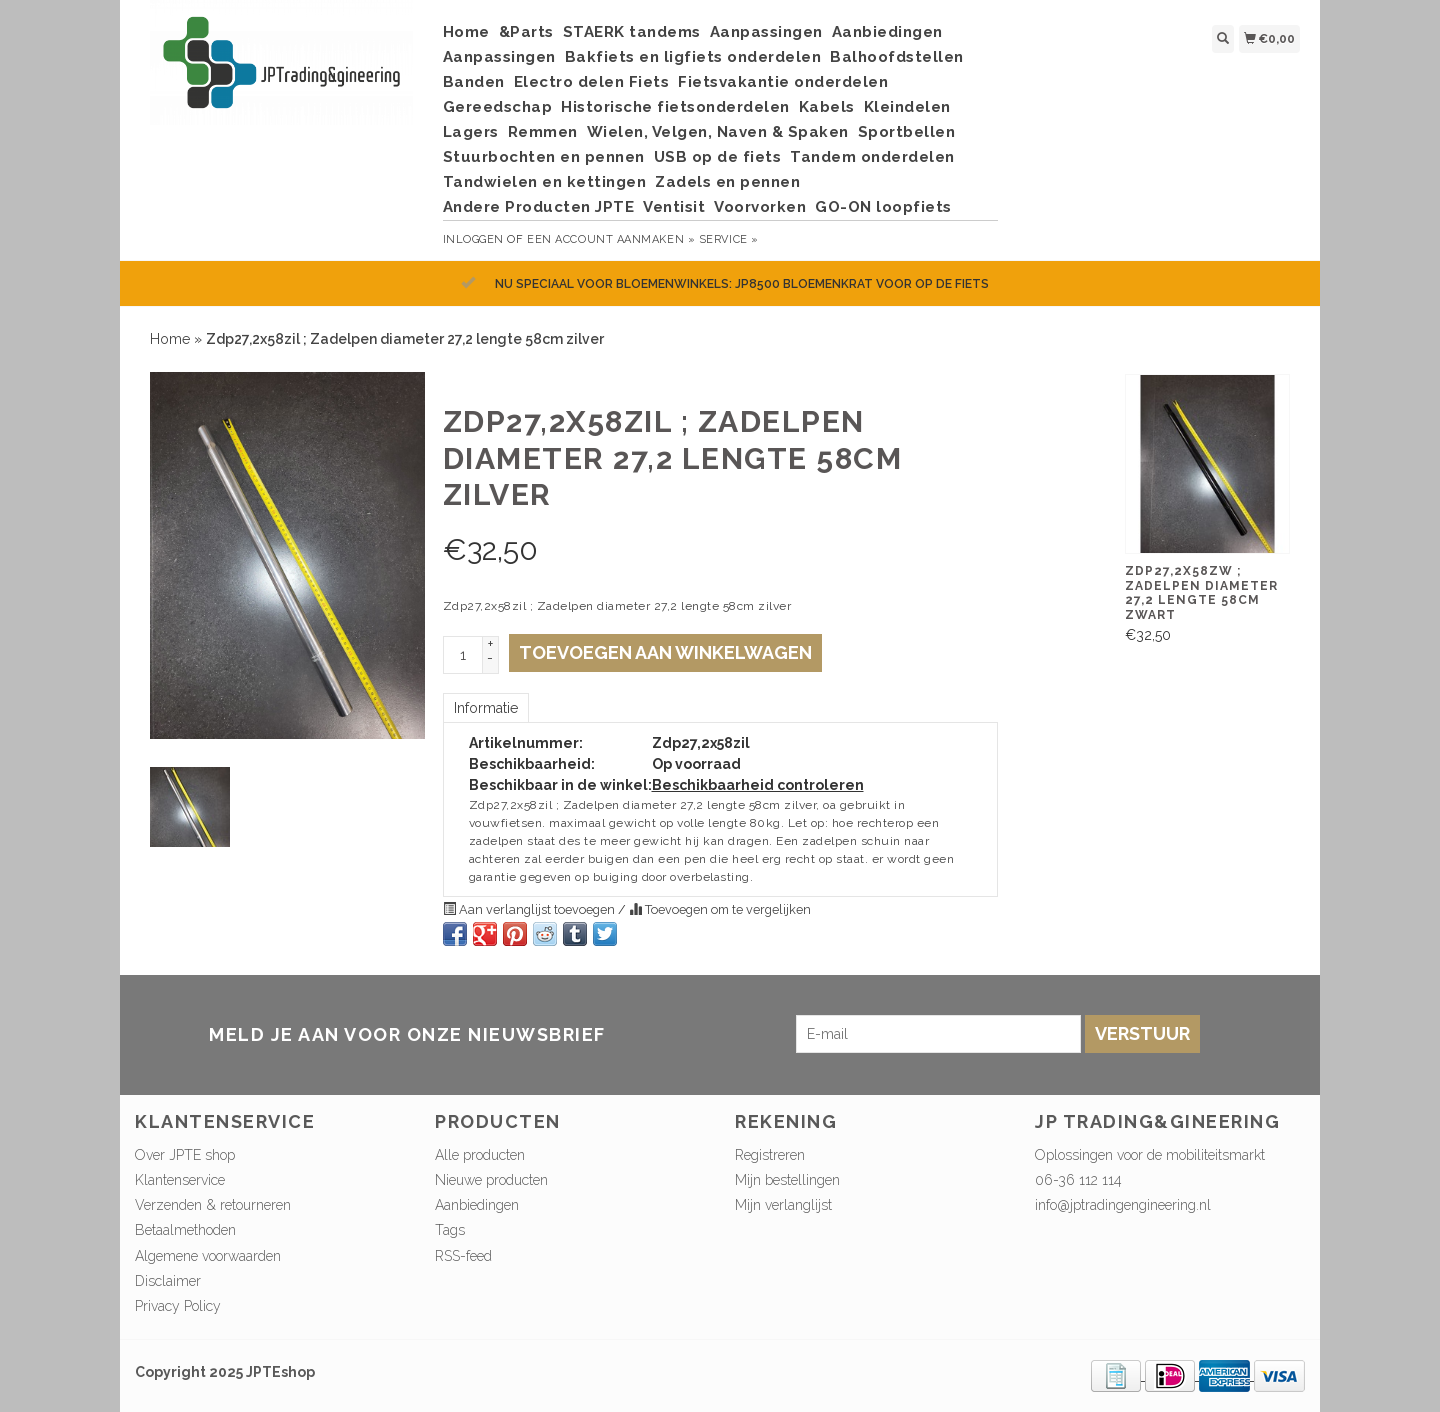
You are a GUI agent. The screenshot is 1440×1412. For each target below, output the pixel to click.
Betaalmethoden (185, 1230)
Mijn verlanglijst (783, 1205)
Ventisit (674, 207)
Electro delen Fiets (592, 82)
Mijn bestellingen (787, 1180)
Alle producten (480, 1155)
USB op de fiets (718, 157)
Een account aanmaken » (611, 239)
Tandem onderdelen (872, 157)
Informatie (486, 708)
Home (466, 32)
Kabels (827, 107)
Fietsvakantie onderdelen (783, 82)
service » (729, 239)
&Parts (526, 32)
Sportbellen (907, 132)
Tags (450, 1230)
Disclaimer (168, 1281)
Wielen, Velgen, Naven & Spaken (718, 132)
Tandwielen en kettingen (545, 182)
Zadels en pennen (727, 182)
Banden (474, 82)
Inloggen (473, 239)
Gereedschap (498, 107)
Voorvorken (760, 207)
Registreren (770, 1155)
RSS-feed (463, 1256)
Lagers (471, 132)
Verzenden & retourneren (213, 1205)
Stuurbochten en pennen (544, 157)
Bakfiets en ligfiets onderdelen (693, 57)
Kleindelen (907, 107)
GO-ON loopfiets (883, 207)
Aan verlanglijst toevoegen (530, 909)
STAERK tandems (632, 32)
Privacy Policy (178, 1306)
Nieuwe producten (491, 1180)
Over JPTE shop (185, 1155)
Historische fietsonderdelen (675, 107)
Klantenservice (180, 1180)
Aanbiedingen (887, 32)
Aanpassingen (766, 32)
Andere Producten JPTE (539, 207)
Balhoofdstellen (897, 57)
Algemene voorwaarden (208, 1256)
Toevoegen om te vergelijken (720, 909)
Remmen (543, 132)
